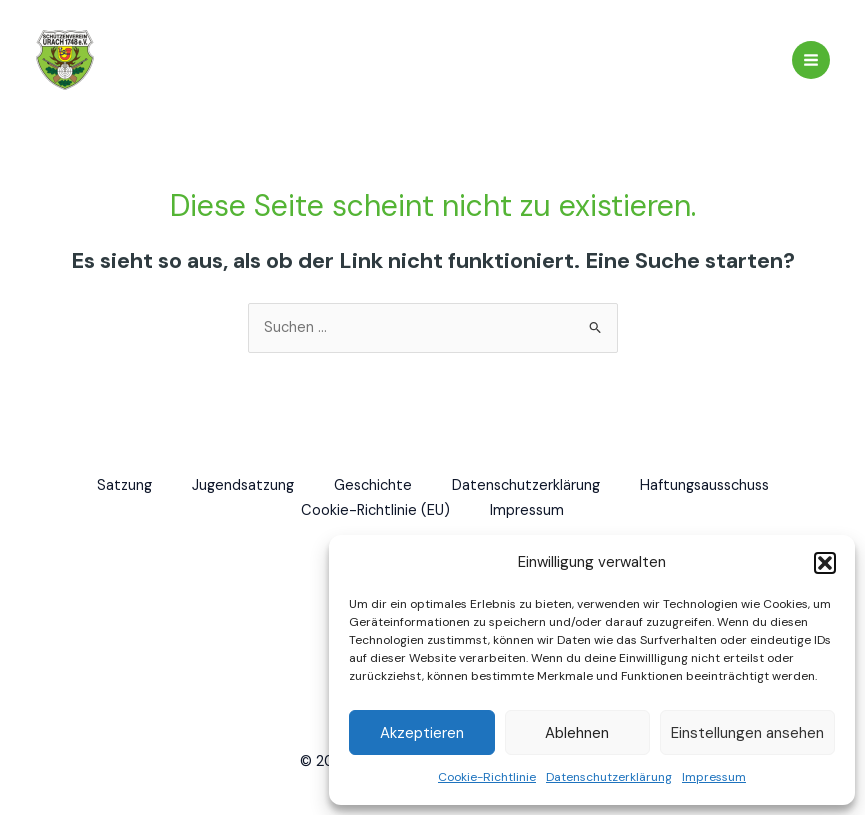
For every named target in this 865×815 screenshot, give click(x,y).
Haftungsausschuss (704, 485)
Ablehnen (577, 733)
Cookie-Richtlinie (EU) (375, 510)
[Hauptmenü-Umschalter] (811, 60)
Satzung (124, 485)
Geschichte (373, 485)
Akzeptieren (422, 733)
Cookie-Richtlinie (487, 777)
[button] (825, 563)
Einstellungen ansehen (747, 733)
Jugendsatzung (243, 485)
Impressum (714, 777)
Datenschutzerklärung (609, 777)
